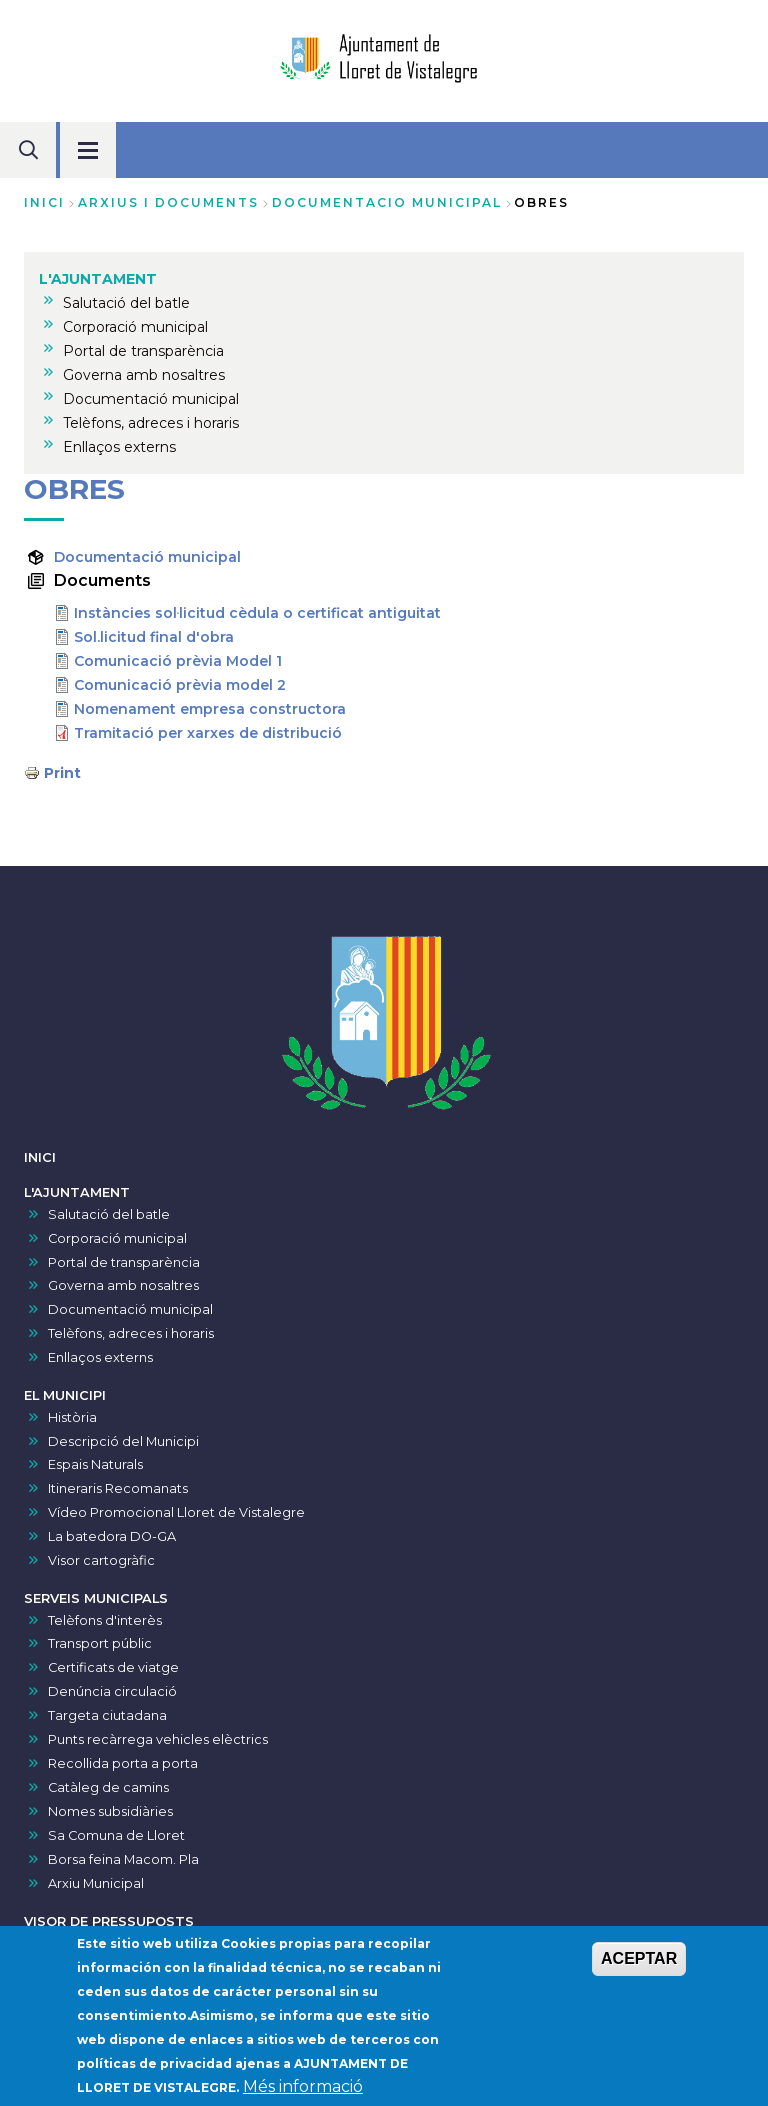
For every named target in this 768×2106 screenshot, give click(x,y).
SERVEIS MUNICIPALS (96, 1598)
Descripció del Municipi (123, 1441)
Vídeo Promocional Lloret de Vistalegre (176, 1512)
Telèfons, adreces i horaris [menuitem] (151, 423)
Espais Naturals (95, 1464)
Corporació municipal (117, 1238)
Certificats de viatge (113, 1667)
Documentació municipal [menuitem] (151, 399)
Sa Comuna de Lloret (116, 1835)
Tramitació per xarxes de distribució (208, 733)
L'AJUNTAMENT (77, 1192)
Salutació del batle (109, 1214)
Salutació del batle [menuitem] (126, 303)
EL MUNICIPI (65, 1395)
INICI (40, 1157)
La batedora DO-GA (112, 1536)
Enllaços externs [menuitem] (119, 447)
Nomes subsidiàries (110, 1811)
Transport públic (100, 1643)
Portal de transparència (124, 1262)
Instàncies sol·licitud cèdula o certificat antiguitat (257, 613)
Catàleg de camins (108, 1787)
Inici (44, 202)
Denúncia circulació (112, 1691)
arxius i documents (168, 202)
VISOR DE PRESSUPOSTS (109, 1921)
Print (62, 773)
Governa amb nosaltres (123, 1285)
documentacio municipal (387, 202)
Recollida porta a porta (123, 1763)
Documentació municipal (147, 557)
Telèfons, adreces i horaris (131, 1333)
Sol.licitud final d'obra (154, 637)
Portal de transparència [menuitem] (143, 351)
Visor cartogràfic (101, 1560)
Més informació (303, 2092)
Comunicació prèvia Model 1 (178, 661)
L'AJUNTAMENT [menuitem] (98, 279)
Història (72, 1417)
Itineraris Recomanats (118, 1488)
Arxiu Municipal (96, 1883)
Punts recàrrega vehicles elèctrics (158, 1739)
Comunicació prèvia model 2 (180, 685)
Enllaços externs (100, 1357)
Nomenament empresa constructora (210, 709)
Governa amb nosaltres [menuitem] (144, 375)
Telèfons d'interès (105, 1620)
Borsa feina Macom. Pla (123, 1859)
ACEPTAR (639, 1964)
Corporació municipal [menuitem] (135, 327)
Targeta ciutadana (107, 1715)
